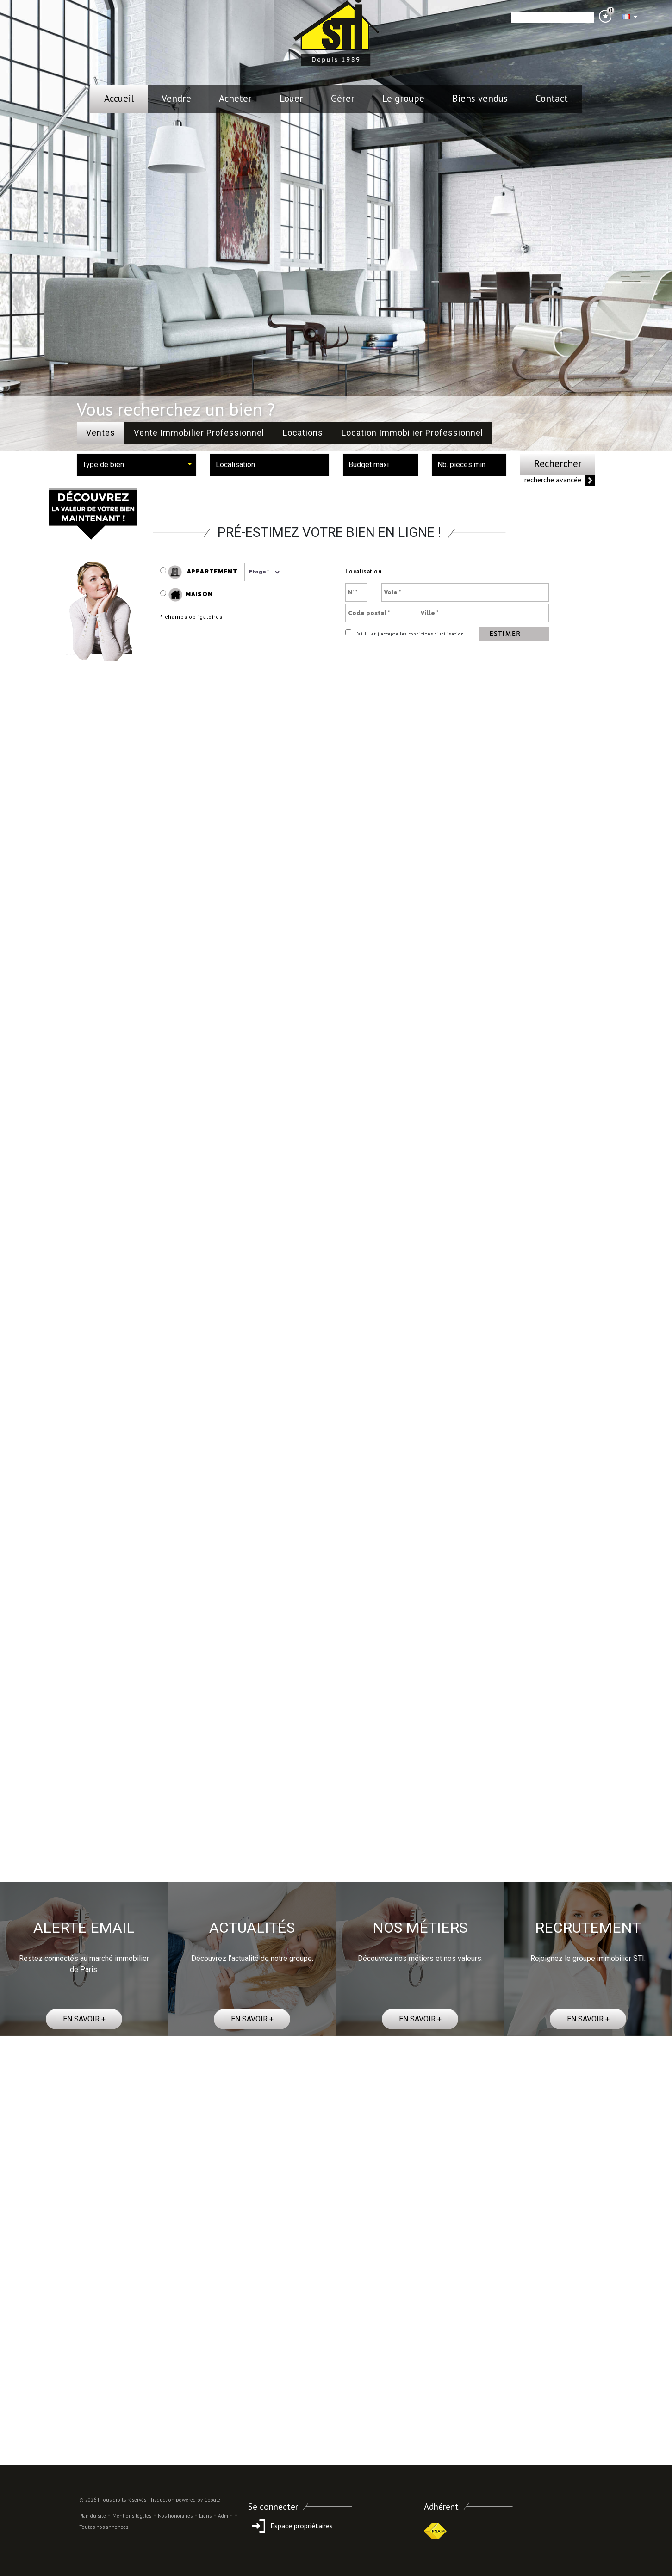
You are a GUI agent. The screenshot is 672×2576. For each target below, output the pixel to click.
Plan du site (92, 2516)
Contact (551, 98)
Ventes (100, 433)
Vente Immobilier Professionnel (199, 433)
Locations (303, 433)
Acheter (235, 98)
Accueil (119, 98)
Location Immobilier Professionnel (412, 433)
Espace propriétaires (290, 2525)
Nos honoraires (175, 2516)
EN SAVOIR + (84, 2019)
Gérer (343, 98)
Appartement (198, 572)
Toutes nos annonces (103, 2527)
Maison (190, 595)
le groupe (403, 98)
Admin (225, 2516)
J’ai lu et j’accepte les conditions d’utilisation (409, 634)
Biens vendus (480, 98)
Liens (205, 2516)
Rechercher (558, 463)
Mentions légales (131, 2516)
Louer (291, 98)
